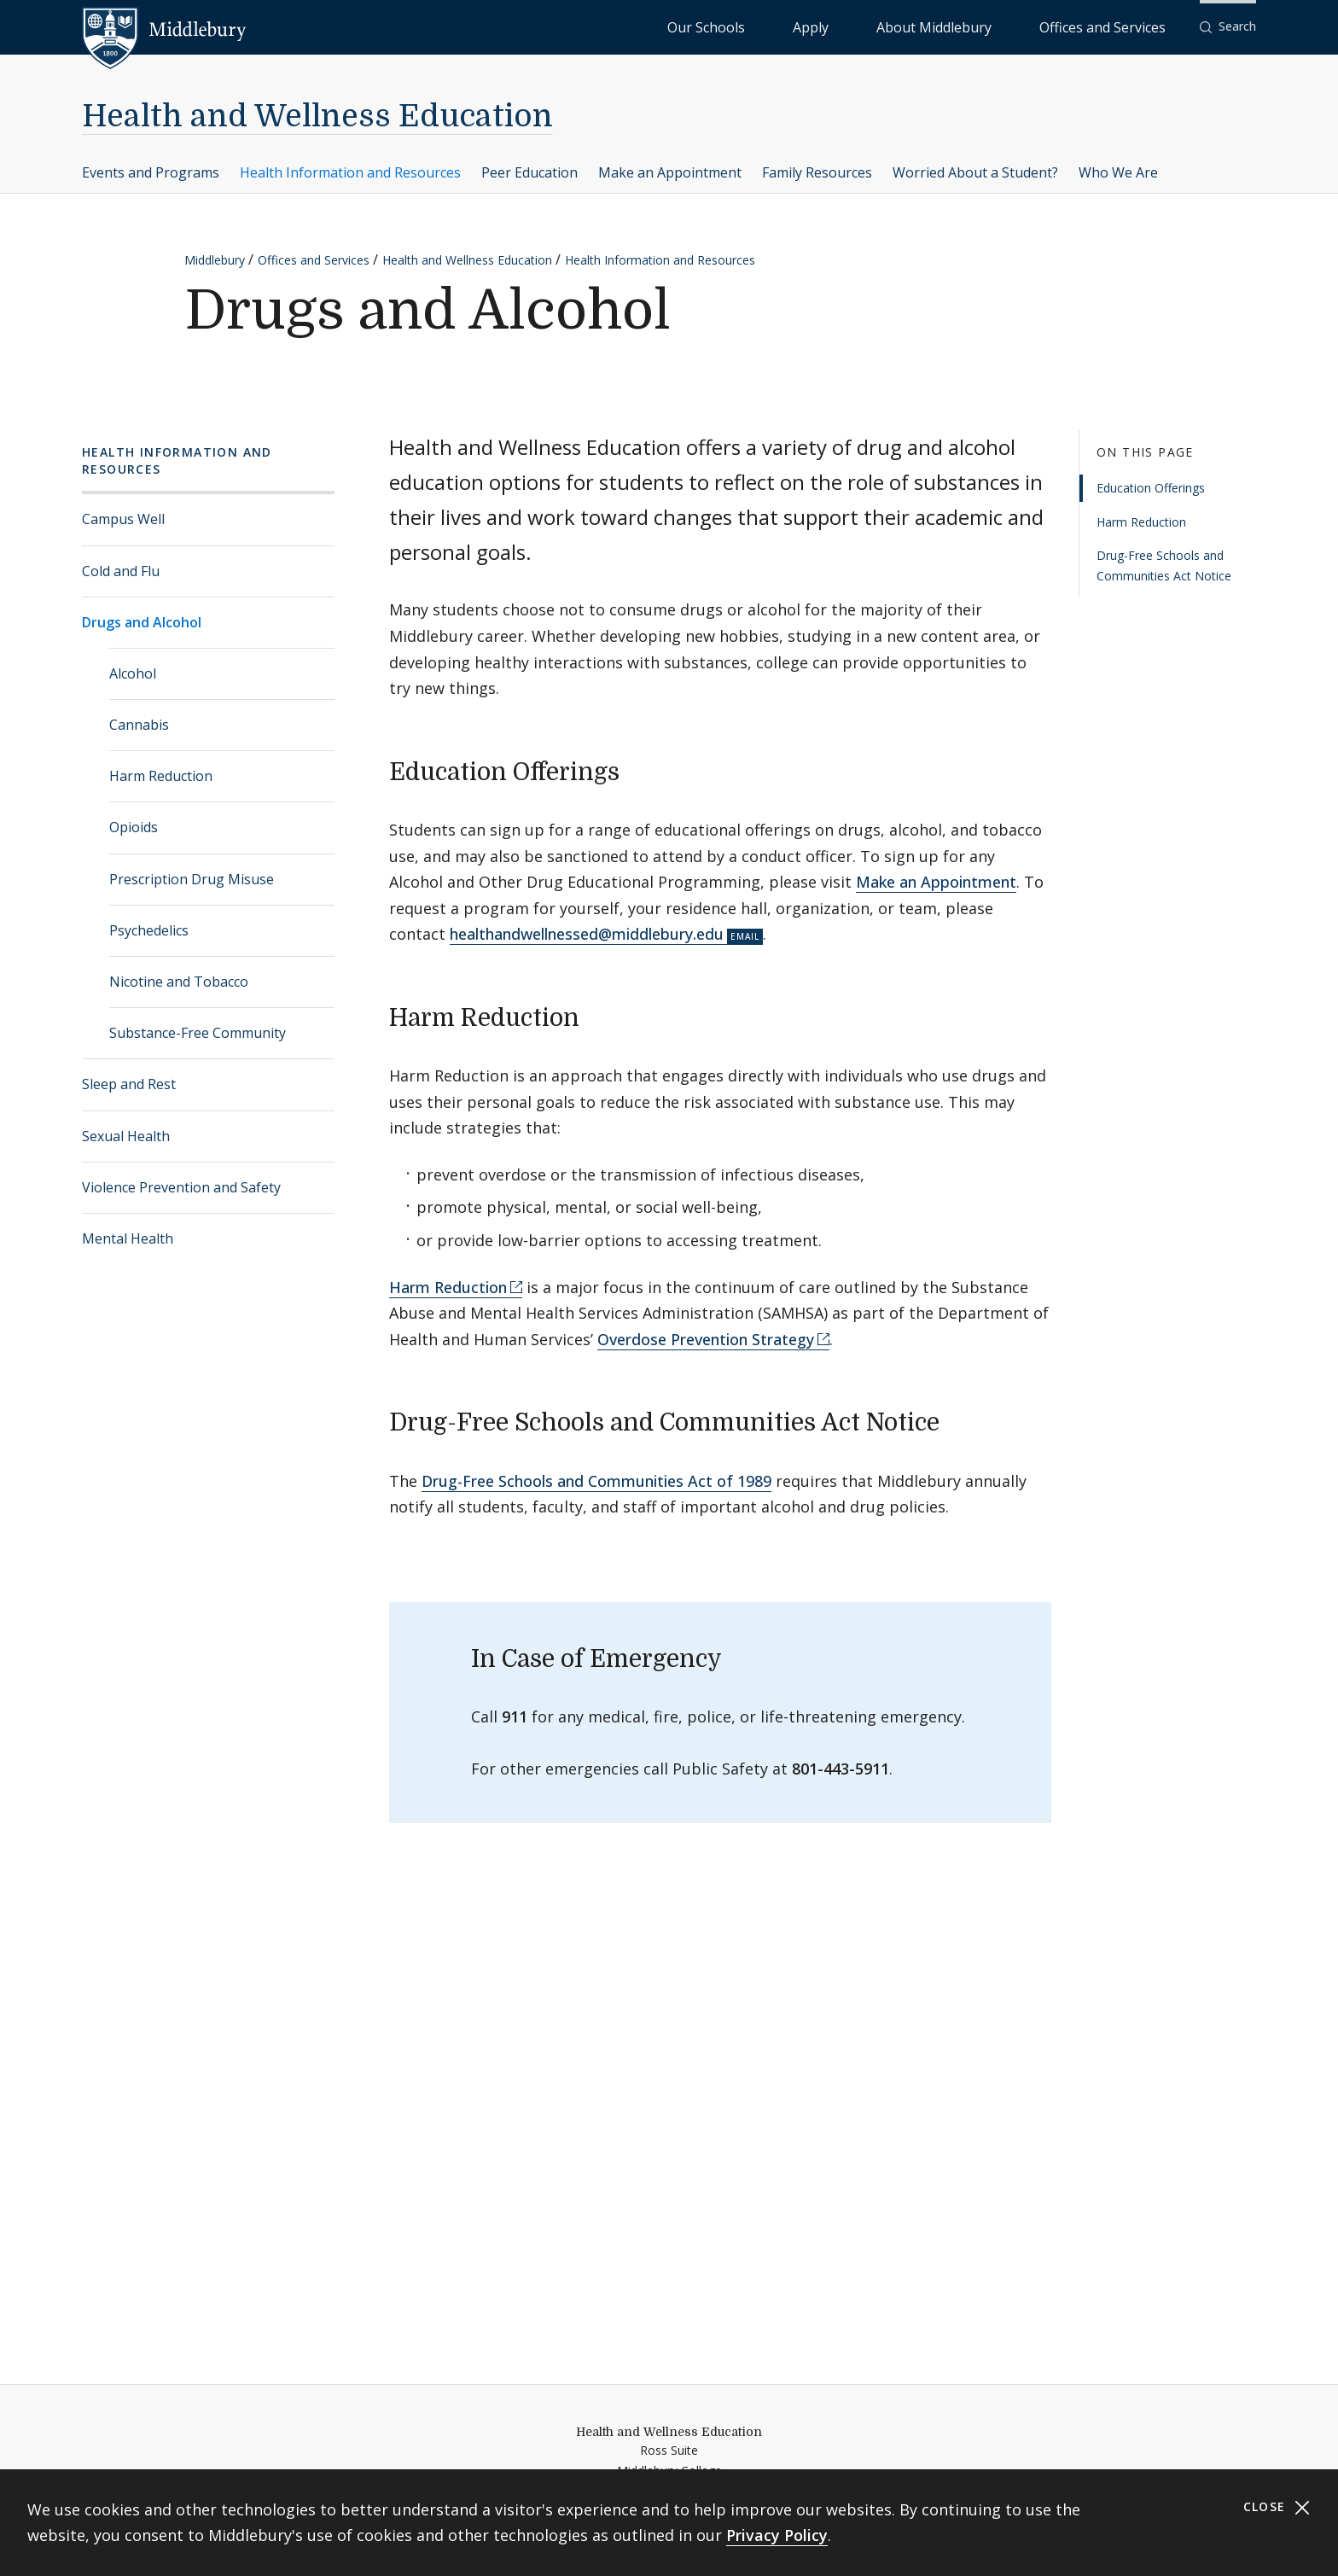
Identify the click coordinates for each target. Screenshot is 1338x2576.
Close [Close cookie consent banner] (1277, 2507)
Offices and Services (1123, 26)
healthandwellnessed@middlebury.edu (587, 934)
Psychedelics (149, 930)
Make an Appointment (670, 172)
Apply (913, 26)
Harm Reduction (160, 775)
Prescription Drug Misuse (191, 879)
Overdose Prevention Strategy (705, 1339)
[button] (1228, 27)
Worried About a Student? (975, 172)
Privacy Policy (777, 2535)
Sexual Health (126, 1136)
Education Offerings (1151, 488)
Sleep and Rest (129, 1084)
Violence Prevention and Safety (181, 1187)
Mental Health (127, 1238)
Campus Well (123, 519)
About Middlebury (998, 26)
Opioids (133, 827)
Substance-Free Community (197, 1032)
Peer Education (529, 172)
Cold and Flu (121, 571)
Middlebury (214, 260)
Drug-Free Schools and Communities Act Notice (1164, 565)
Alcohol (132, 673)
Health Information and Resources (350, 172)
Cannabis (139, 724)
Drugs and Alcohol (141, 622)
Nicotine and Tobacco (178, 981)
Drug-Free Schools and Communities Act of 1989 (596, 1481)
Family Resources (817, 172)
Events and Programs (150, 172)
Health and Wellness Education (317, 116)
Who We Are (1118, 172)
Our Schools (844, 26)
